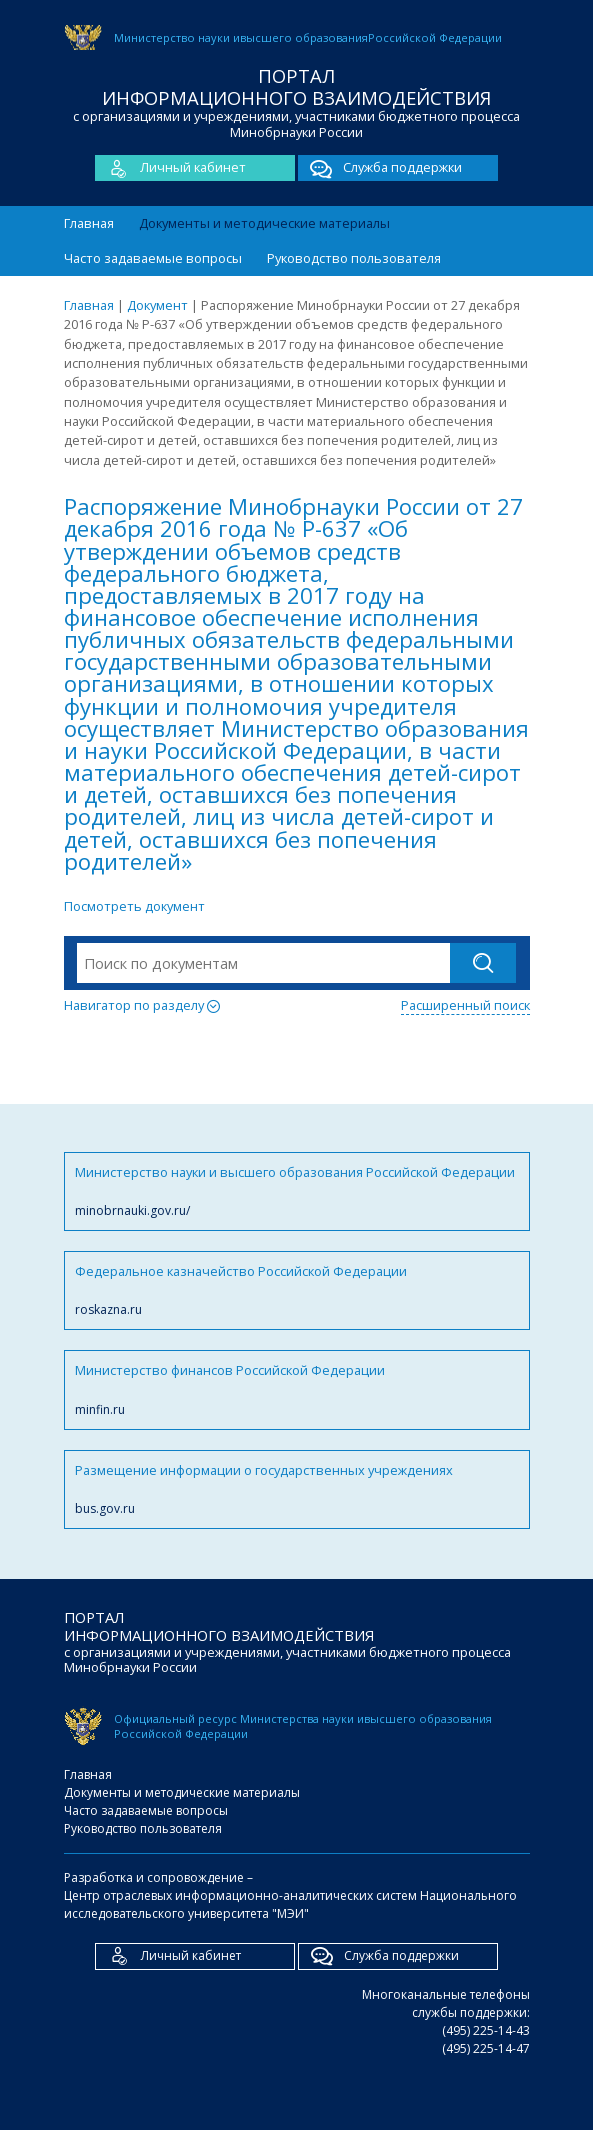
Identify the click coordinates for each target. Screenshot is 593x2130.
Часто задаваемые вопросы (153, 258)
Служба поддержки (380, 168)
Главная (89, 223)
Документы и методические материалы (264, 223)
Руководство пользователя (354, 258)
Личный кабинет (170, 168)
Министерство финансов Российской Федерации (297, 1389)
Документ (157, 305)
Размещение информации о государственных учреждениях (297, 1489)
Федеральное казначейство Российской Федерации (297, 1290)
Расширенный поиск (465, 1005)
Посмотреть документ (134, 906)
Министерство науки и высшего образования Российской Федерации (297, 1191)
